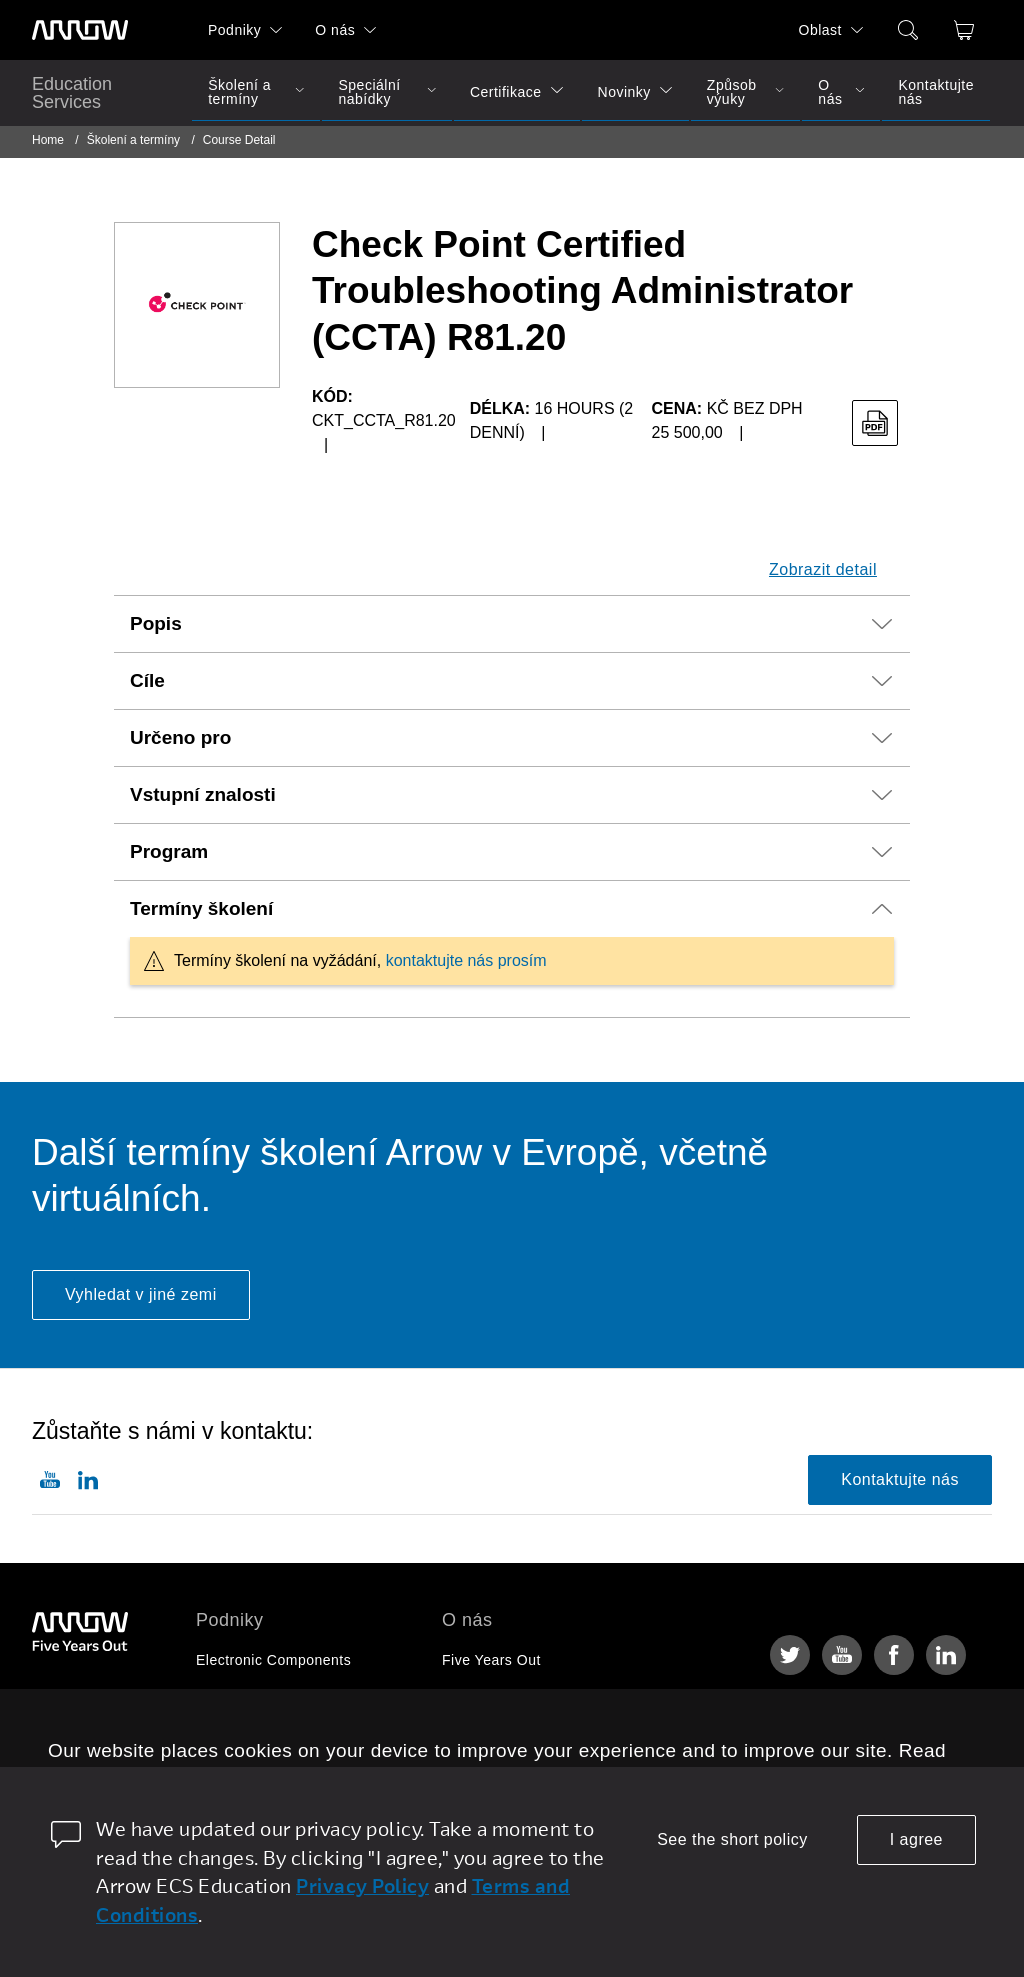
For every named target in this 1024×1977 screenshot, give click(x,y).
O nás (335, 30)
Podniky (234, 30)
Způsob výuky (732, 92)
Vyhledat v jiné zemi (141, 1294)
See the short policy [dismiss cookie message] (732, 1839)
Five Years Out (491, 1660)
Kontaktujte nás (936, 92)
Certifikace (506, 92)
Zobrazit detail (823, 569)
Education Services (72, 93)
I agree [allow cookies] (916, 1839)
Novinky (624, 92)
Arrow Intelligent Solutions (283, 1736)
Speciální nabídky (369, 92)
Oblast (820, 30)
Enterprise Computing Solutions (302, 1698)
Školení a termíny (239, 92)
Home (48, 140)
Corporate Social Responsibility (547, 1736)
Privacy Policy (362, 1885)
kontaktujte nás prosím (466, 960)
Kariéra (466, 1698)
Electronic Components (273, 1660)
